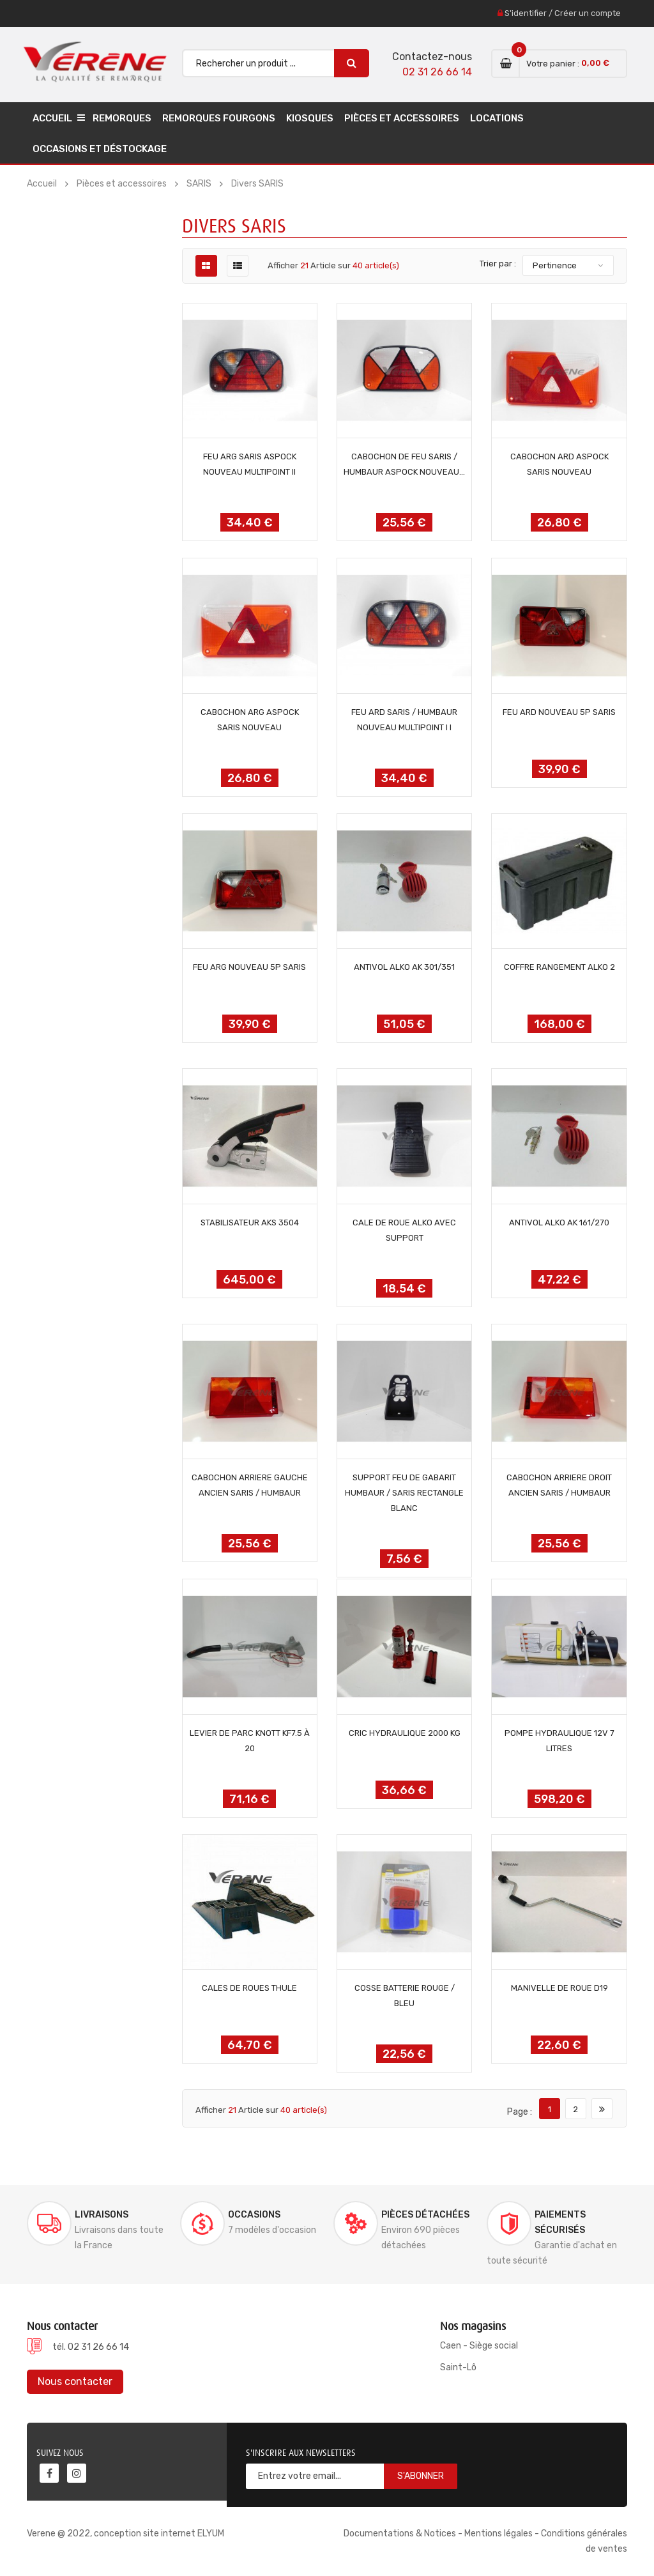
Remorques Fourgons (218, 118)
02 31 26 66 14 (437, 72)
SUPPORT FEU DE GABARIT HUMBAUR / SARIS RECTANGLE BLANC (404, 1493)
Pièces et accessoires (401, 118)
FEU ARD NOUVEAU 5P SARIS (559, 712)
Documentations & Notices (400, 2533)
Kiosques (309, 118)
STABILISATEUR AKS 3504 (250, 1222)
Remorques (122, 118)
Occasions (254, 2214)
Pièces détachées (425, 2214)
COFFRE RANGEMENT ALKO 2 (559, 967)
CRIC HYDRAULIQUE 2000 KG (404, 1733)
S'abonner (420, 2476)
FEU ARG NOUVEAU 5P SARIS (249, 967)
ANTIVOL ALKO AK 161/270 (559, 1222)
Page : (519, 2111)
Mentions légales (498, 2533)
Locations (497, 118)
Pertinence (555, 265)
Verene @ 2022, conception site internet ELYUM (125, 2533)
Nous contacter (75, 2381)
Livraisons (101, 2214)
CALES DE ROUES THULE (249, 1988)
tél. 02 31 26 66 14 (90, 2347)
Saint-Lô (458, 2367)
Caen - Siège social (479, 2345)
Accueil (52, 118)
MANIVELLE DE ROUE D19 (559, 1988)
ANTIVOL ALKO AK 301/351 (404, 967)
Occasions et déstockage (100, 149)
